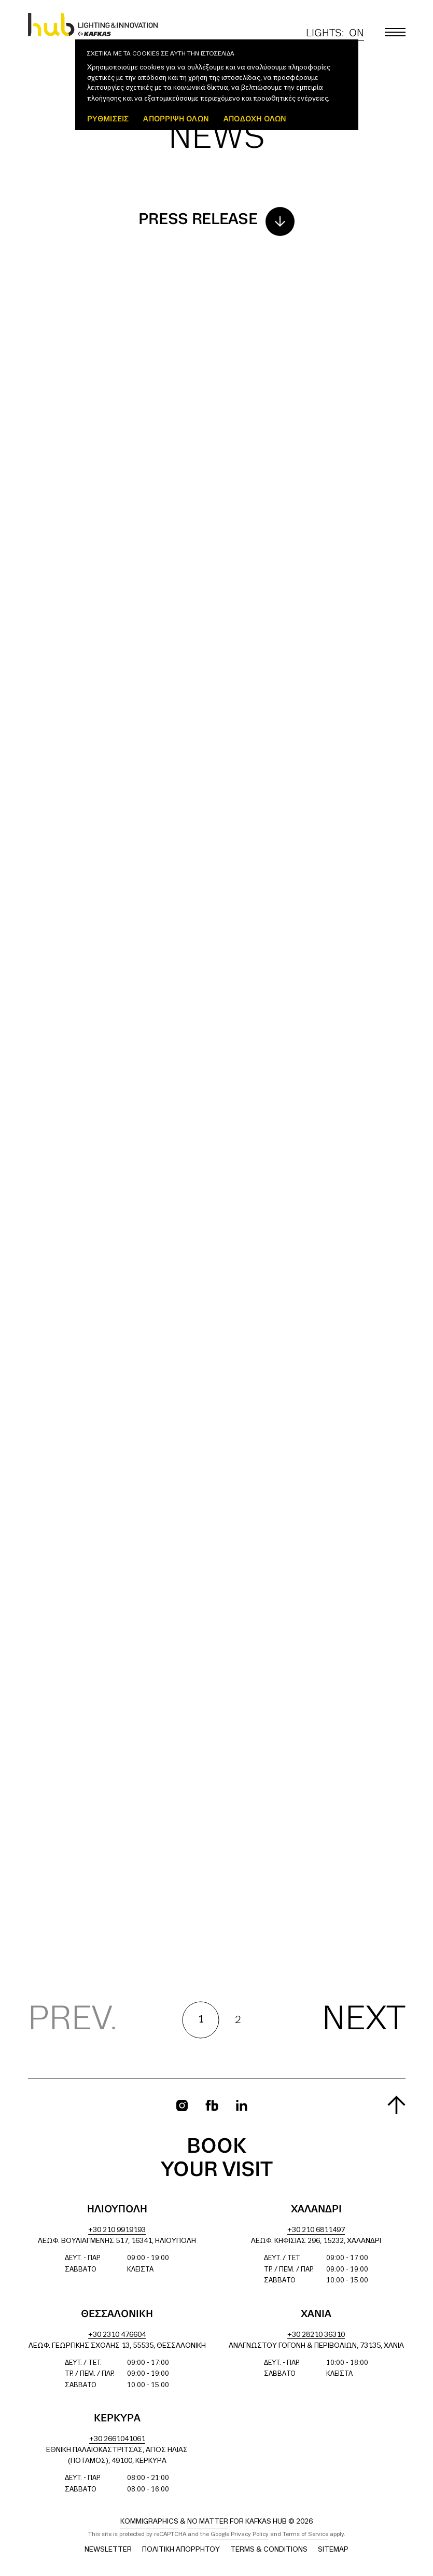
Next (364, 2020)
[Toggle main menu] (395, 32)
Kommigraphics (149, 2521)
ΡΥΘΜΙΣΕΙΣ (108, 118)
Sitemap (333, 2549)
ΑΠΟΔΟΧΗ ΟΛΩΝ (255, 118)
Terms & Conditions (269, 2549)
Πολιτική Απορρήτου (181, 2549)
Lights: (335, 33)
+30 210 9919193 (117, 2230)
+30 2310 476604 (117, 2335)
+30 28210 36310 (316, 2335)
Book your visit (217, 2159)
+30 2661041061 (117, 2439)
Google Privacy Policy (240, 2534)
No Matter (207, 2521)
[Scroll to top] (396, 2105)
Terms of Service (305, 2534)
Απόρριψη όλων (176, 118)
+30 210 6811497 (316, 2230)
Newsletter (108, 2549)
